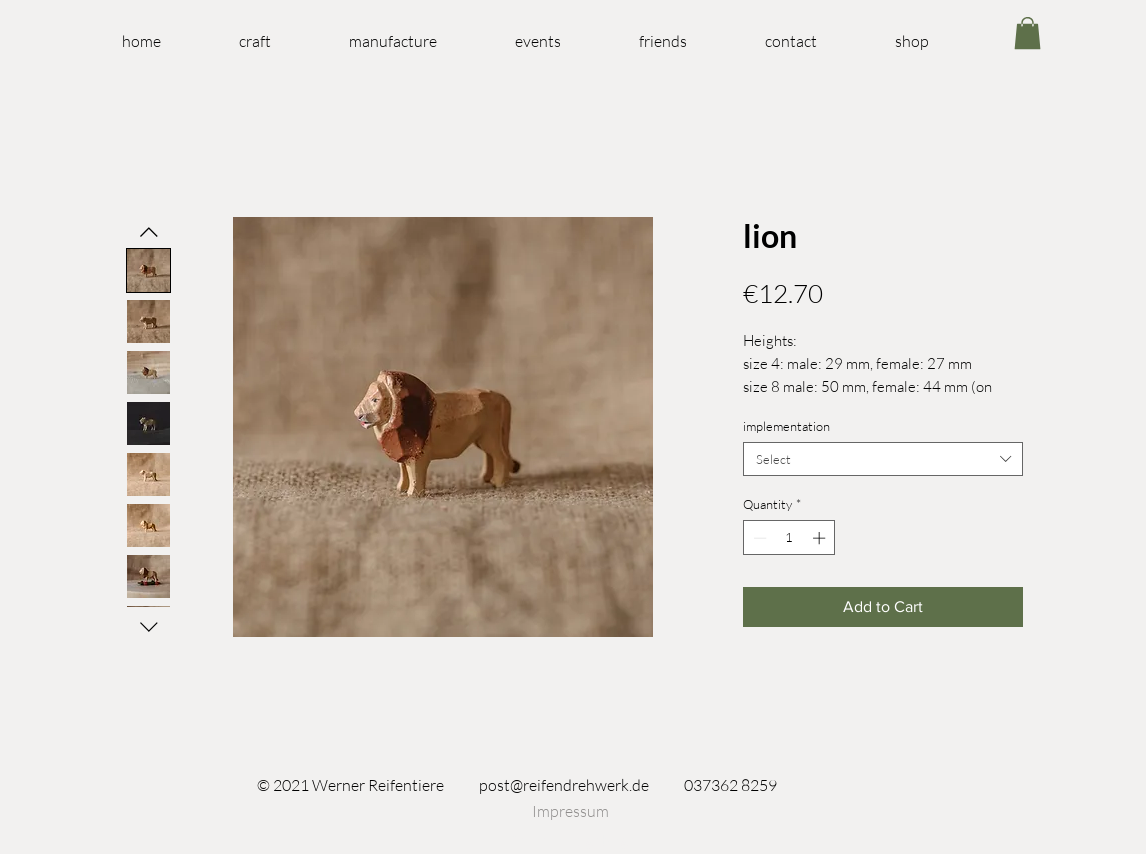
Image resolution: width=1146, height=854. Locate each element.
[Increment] (821, 538)
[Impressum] (570, 811)
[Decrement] (758, 538)
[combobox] (883, 459)
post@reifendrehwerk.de (564, 785)
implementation (786, 426)
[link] (1027, 33)
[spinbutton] (789, 538)
